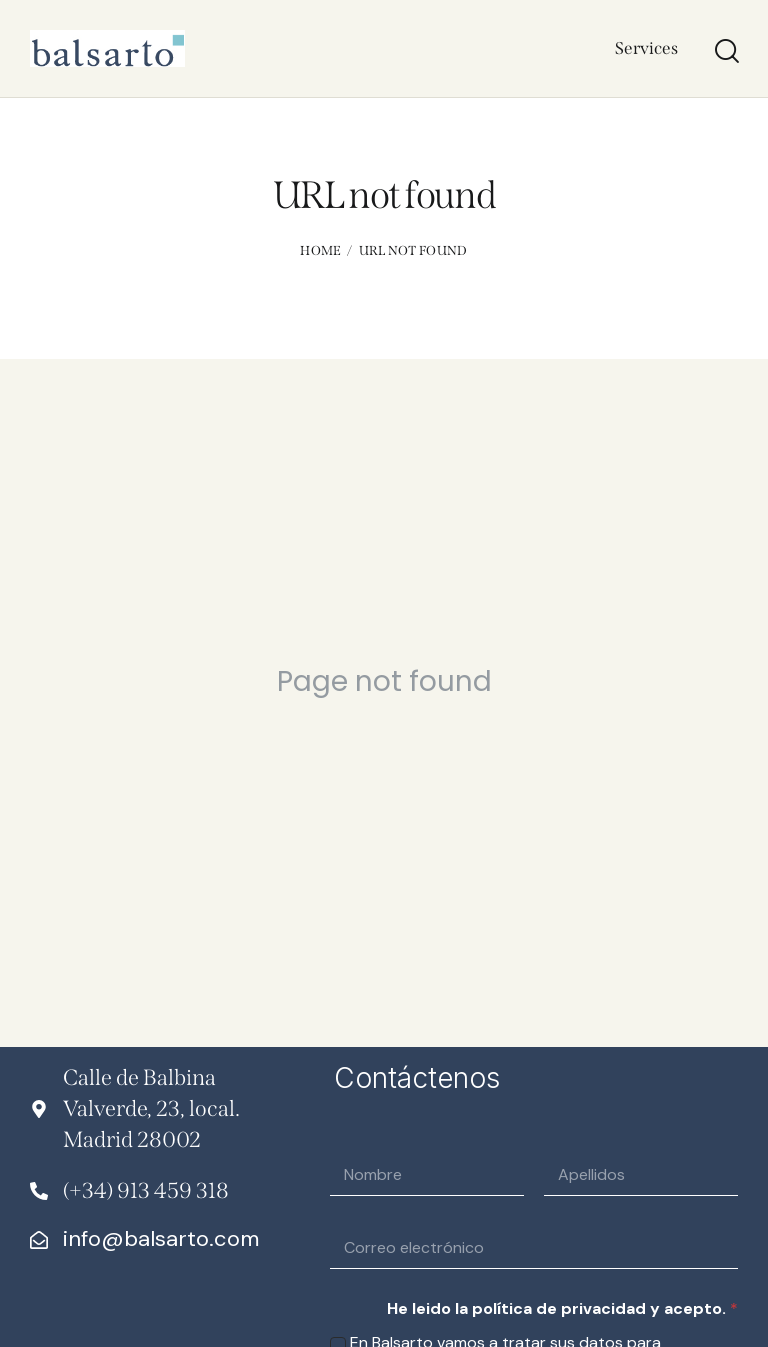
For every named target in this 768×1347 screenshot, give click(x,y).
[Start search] (725, 51)
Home (320, 250)
